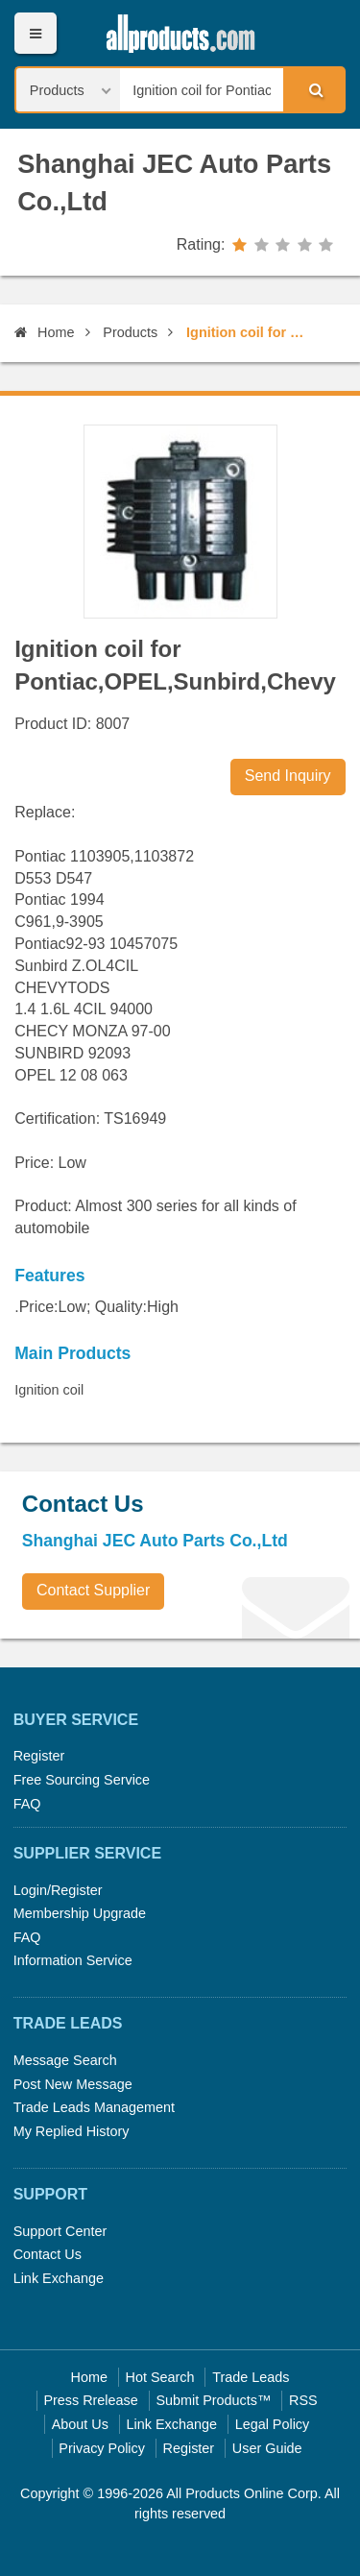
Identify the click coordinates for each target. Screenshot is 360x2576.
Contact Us (47, 2254)
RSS (303, 2400)
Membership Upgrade (79, 1913)
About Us (80, 2424)
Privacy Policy (102, 2448)
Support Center (60, 2231)
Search (313, 89)
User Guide (267, 2448)
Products (130, 332)
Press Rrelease (90, 2400)
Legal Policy (272, 2424)
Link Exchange (58, 2278)
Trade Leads (250, 2377)
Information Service (72, 1960)
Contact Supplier (93, 1590)
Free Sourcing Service (81, 1779)
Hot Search (160, 2377)
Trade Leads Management (94, 2107)
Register (39, 1755)
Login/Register (58, 1890)
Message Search (65, 2060)
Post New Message (72, 2084)
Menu (35, 33)
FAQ (27, 1803)
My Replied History (71, 2131)
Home (44, 332)
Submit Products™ (213, 2400)
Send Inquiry (288, 775)
